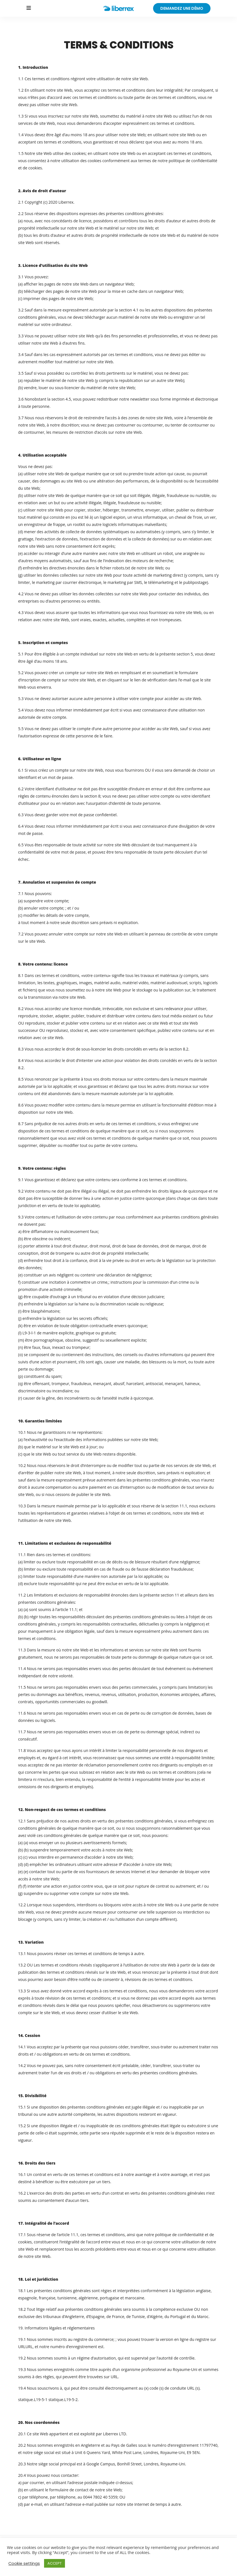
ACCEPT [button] (54, 2563)
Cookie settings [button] (24, 2563)
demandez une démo (181, 8)
